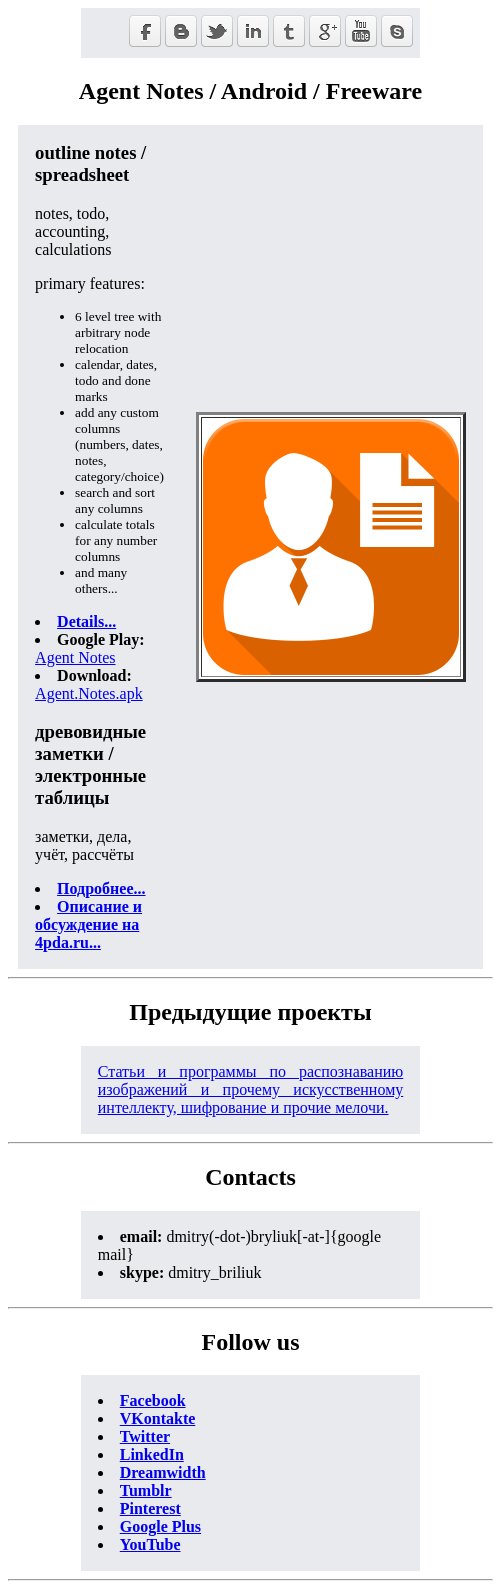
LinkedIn (152, 1454)
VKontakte (158, 1418)
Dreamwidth (163, 1472)
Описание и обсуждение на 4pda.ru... (88, 924)
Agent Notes (75, 657)
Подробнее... (101, 888)
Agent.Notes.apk (89, 693)
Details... (86, 621)
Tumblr (146, 1490)
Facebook (153, 1400)
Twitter (145, 1436)
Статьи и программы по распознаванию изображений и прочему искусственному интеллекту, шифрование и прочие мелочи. (251, 1089)
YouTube (150, 1544)
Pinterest (150, 1508)
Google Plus (160, 1526)
